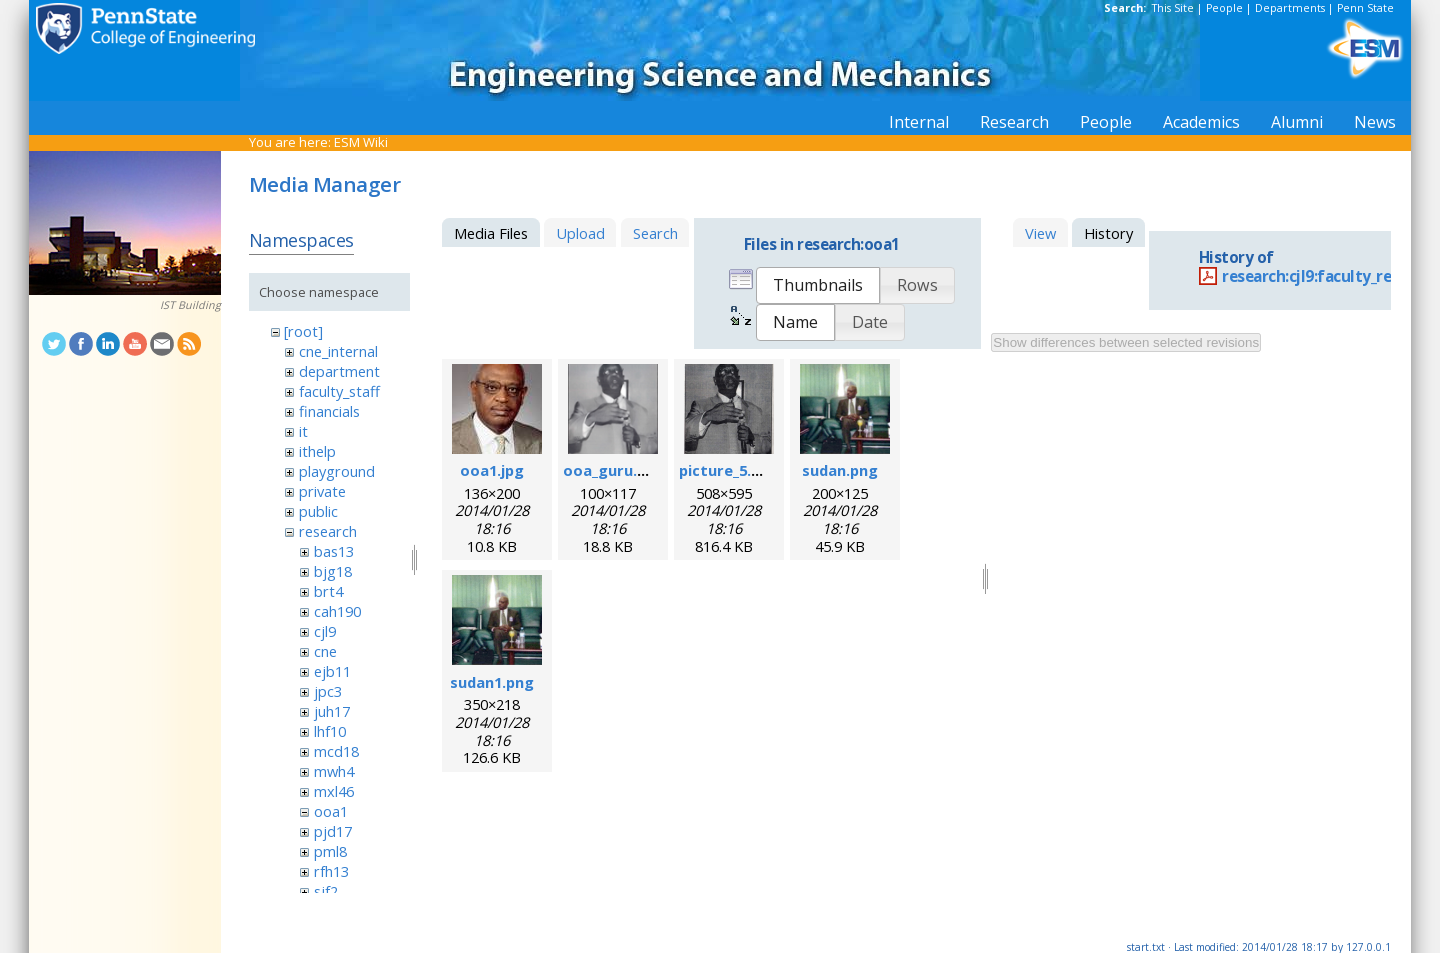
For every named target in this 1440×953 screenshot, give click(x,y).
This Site (1173, 8)
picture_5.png (729, 470)
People (1224, 8)
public (318, 511)
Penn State (1365, 8)
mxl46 (334, 791)
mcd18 (336, 751)
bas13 (334, 551)
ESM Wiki (361, 142)
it (303, 431)
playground (337, 471)
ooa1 (331, 811)
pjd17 (333, 831)
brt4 (328, 591)
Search (655, 233)
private (322, 491)
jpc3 (328, 691)
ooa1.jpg (492, 470)
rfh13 (331, 871)
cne (325, 651)
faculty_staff (339, 391)
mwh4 (334, 771)
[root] (303, 331)
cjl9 (325, 631)
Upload (580, 233)
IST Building (190, 305)
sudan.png (840, 470)
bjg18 (333, 571)
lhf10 (330, 731)
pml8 (330, 851)
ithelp (317, 451)
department (339, 371)
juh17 (332, 711)
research (328, 531)
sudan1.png (492, 682)
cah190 (337, 611)
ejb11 (332, 671)
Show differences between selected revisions (1126, 342)
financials (329, 411)
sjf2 (326, 891)
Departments (1290, 8)
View (1040, 233)
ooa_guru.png (614, 470)
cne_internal (338, 351)
